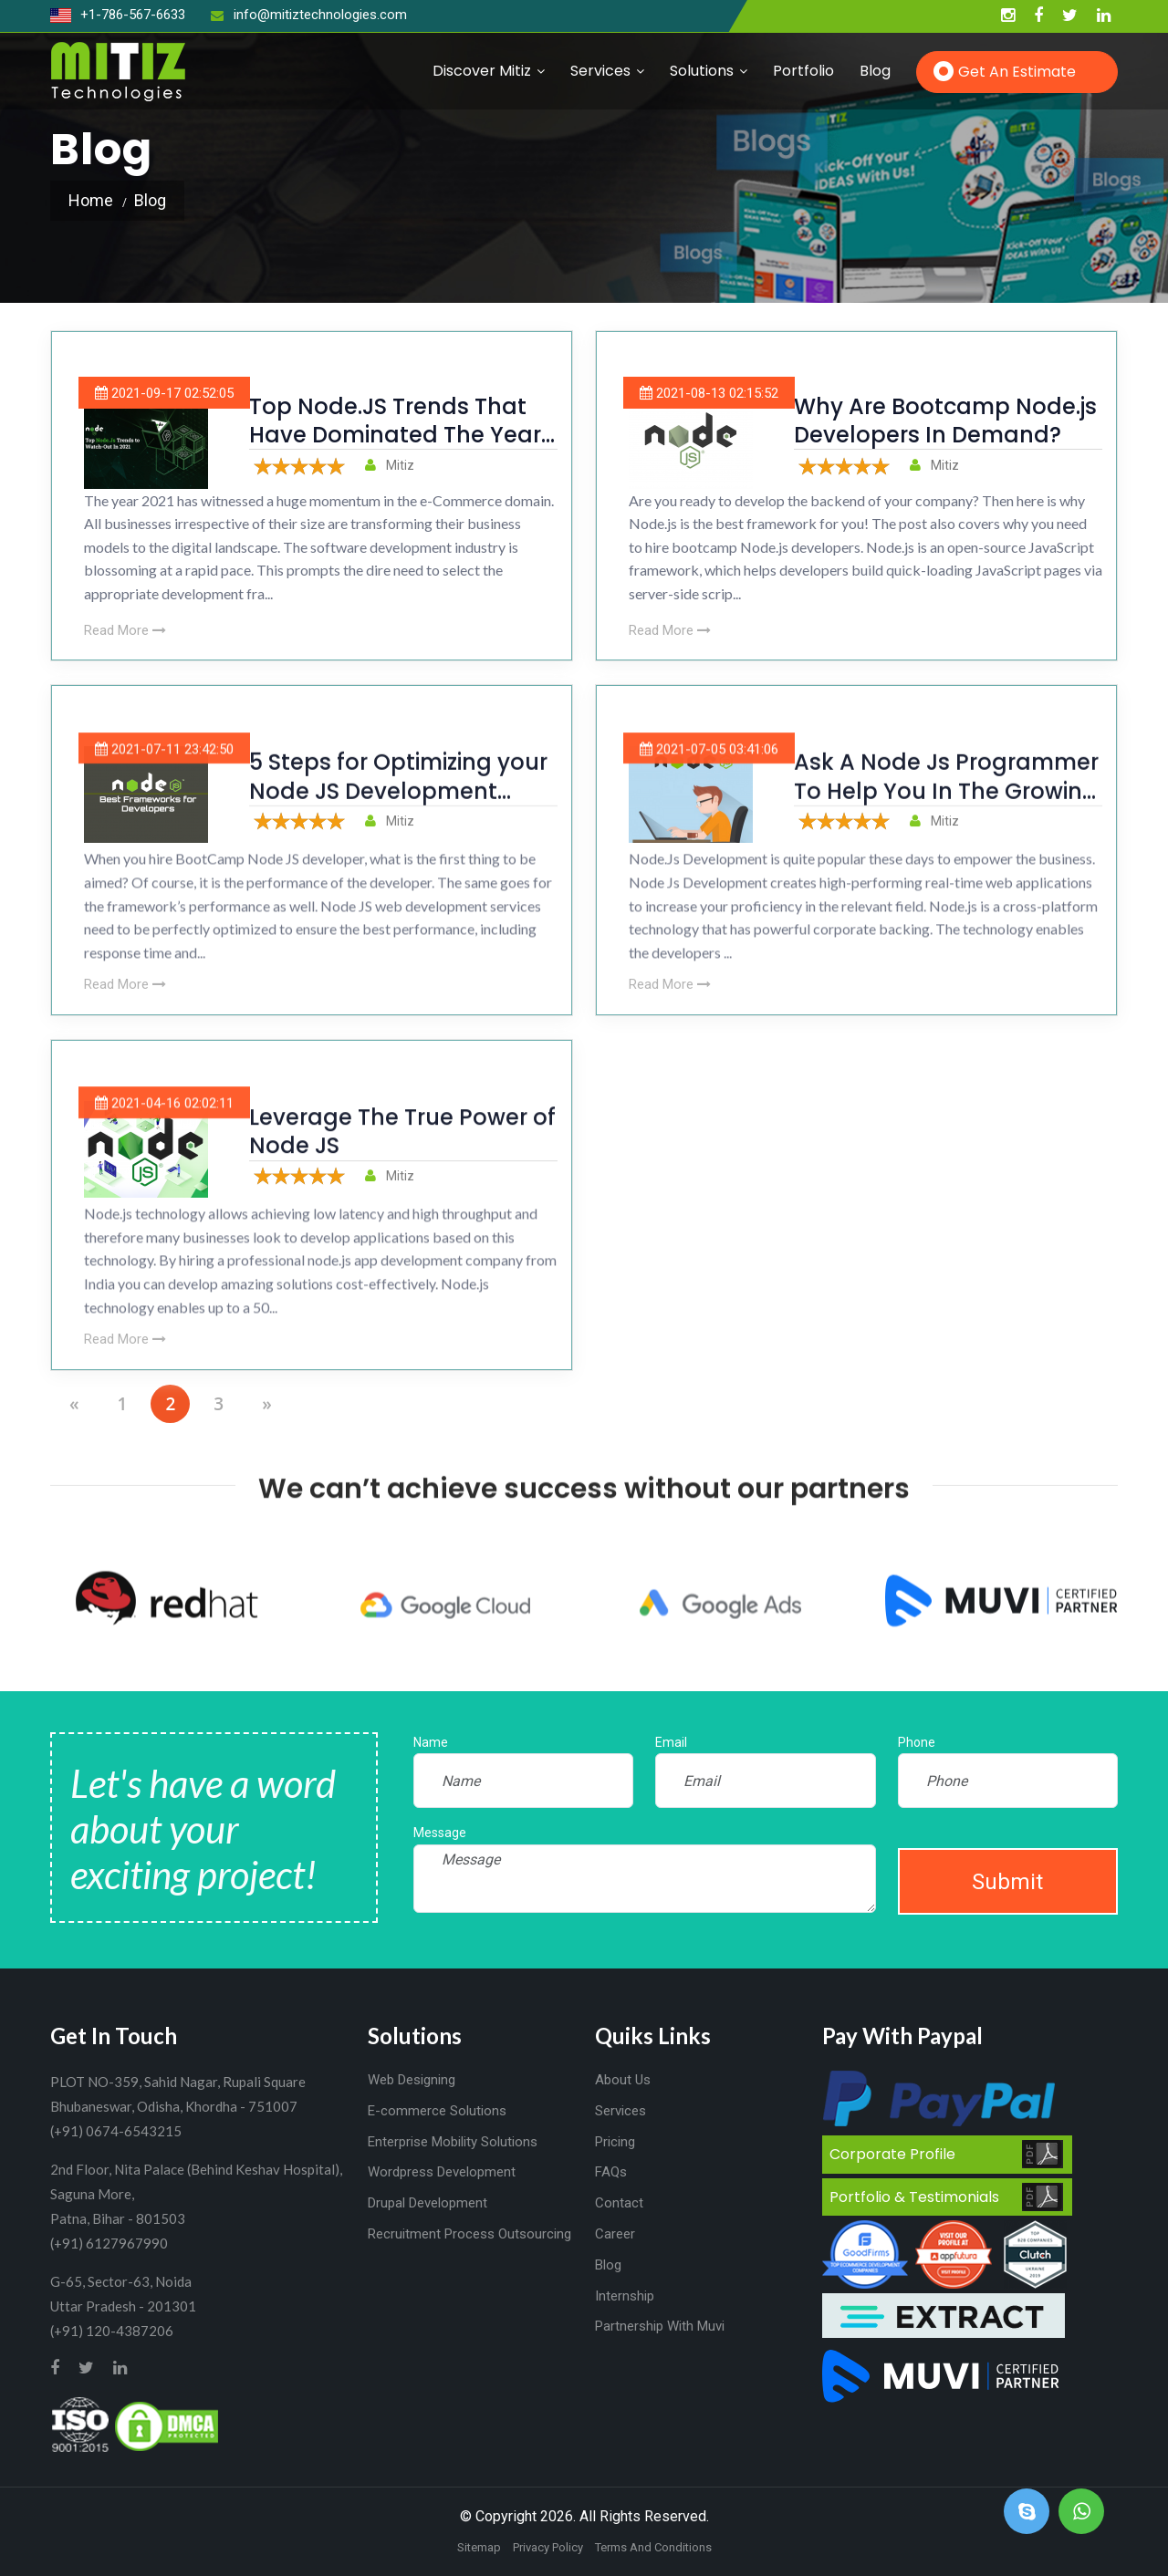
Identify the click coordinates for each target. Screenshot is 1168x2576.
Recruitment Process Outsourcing (469, 2234)
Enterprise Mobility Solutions (452, 2142)
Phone (916, 1742)
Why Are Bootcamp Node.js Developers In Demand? (945, 420)
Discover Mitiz (482, 70)
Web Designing (411, 2080)
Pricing (615, 2142)
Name (430, 1742)
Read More (125, 630)
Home (90, 200)
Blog (875, 70)
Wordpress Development (442, 2172)
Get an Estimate (1017, 71)
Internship (624, 2296)
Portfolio (803, 70)
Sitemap (479, 2547)
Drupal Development (427, 2203)
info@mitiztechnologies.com (309, 14)
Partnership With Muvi (660, 2326)
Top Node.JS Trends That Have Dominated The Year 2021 (395, 434)
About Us (623, 2080)
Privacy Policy (548, 2547)
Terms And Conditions (653, 2547)
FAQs (611, 2172)
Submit (1007, 1882)
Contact (619, 2203)
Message (439, 1832)
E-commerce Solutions (437, 2111)
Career (615, 2234)
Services (600, 70)
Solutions (702, 70)
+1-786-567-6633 (117, 14)
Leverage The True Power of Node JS (402, 1161)
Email (671, 1742)
